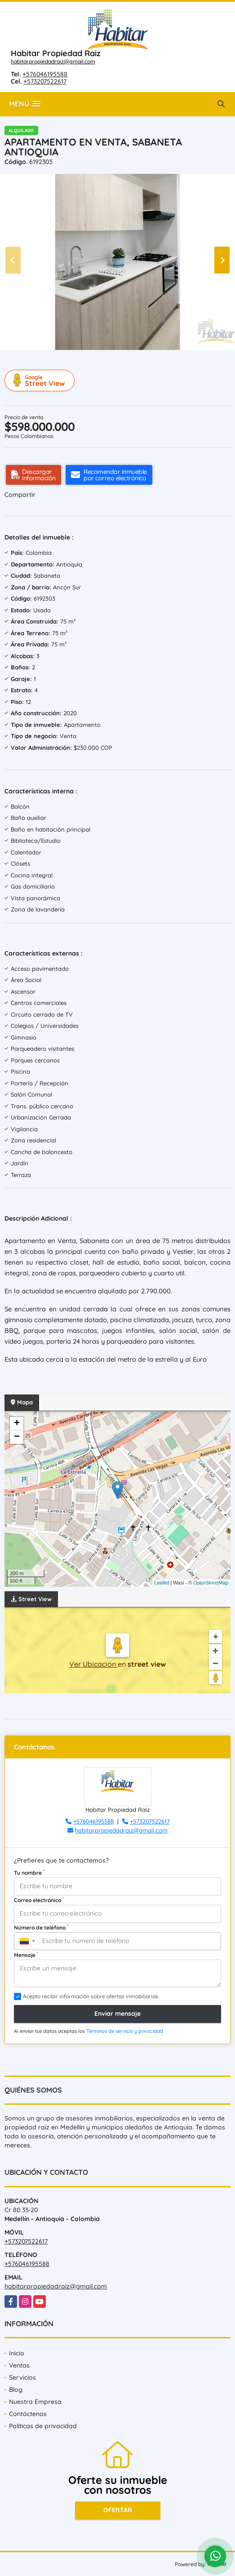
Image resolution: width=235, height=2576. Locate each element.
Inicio (16, 2353)
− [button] (17, 1437)
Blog (15, 2390)
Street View (41, 380)
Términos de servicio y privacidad (124, 2031)
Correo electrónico (39, 1899)
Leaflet (161, 1582)
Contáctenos (28, 2414)
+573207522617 (45, 81)
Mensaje (26, 1954)
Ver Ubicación (93, 1664)
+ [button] (17, 1423)
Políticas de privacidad (43, 2426)
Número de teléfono (41, 1927)
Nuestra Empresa (35, 2402)
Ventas (19, 2365)
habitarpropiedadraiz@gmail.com (53, 61)
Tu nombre (29, 1872)
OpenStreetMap (210, 1582)
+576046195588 (44, 74)
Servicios (22, 2377)
